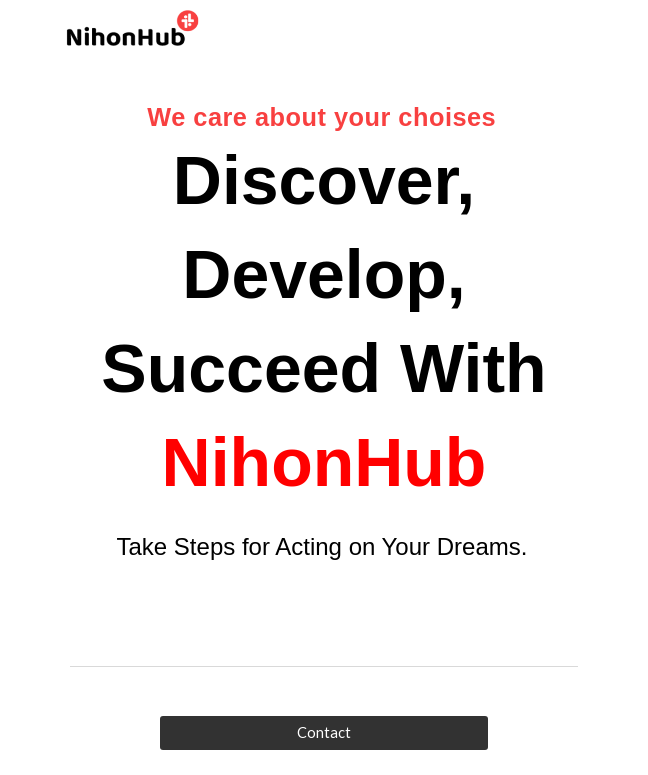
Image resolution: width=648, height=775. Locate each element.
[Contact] (323, 733)
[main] (323, 344)
